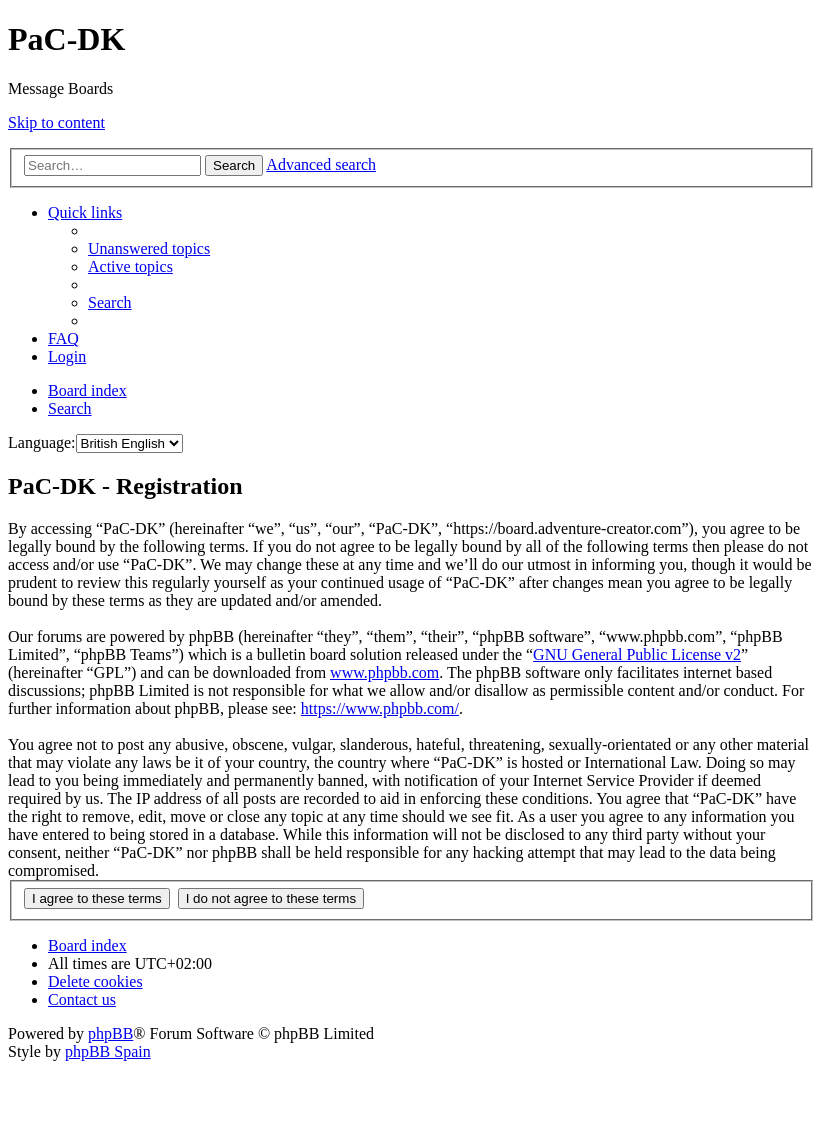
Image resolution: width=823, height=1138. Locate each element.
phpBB (110, 1033)
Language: (42, 442)
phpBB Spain (108, 1051)
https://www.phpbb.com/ (380, 708)
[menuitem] (149, 248)
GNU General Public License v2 (637, 654)
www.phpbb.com (384, 672)
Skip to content (56, 122)
